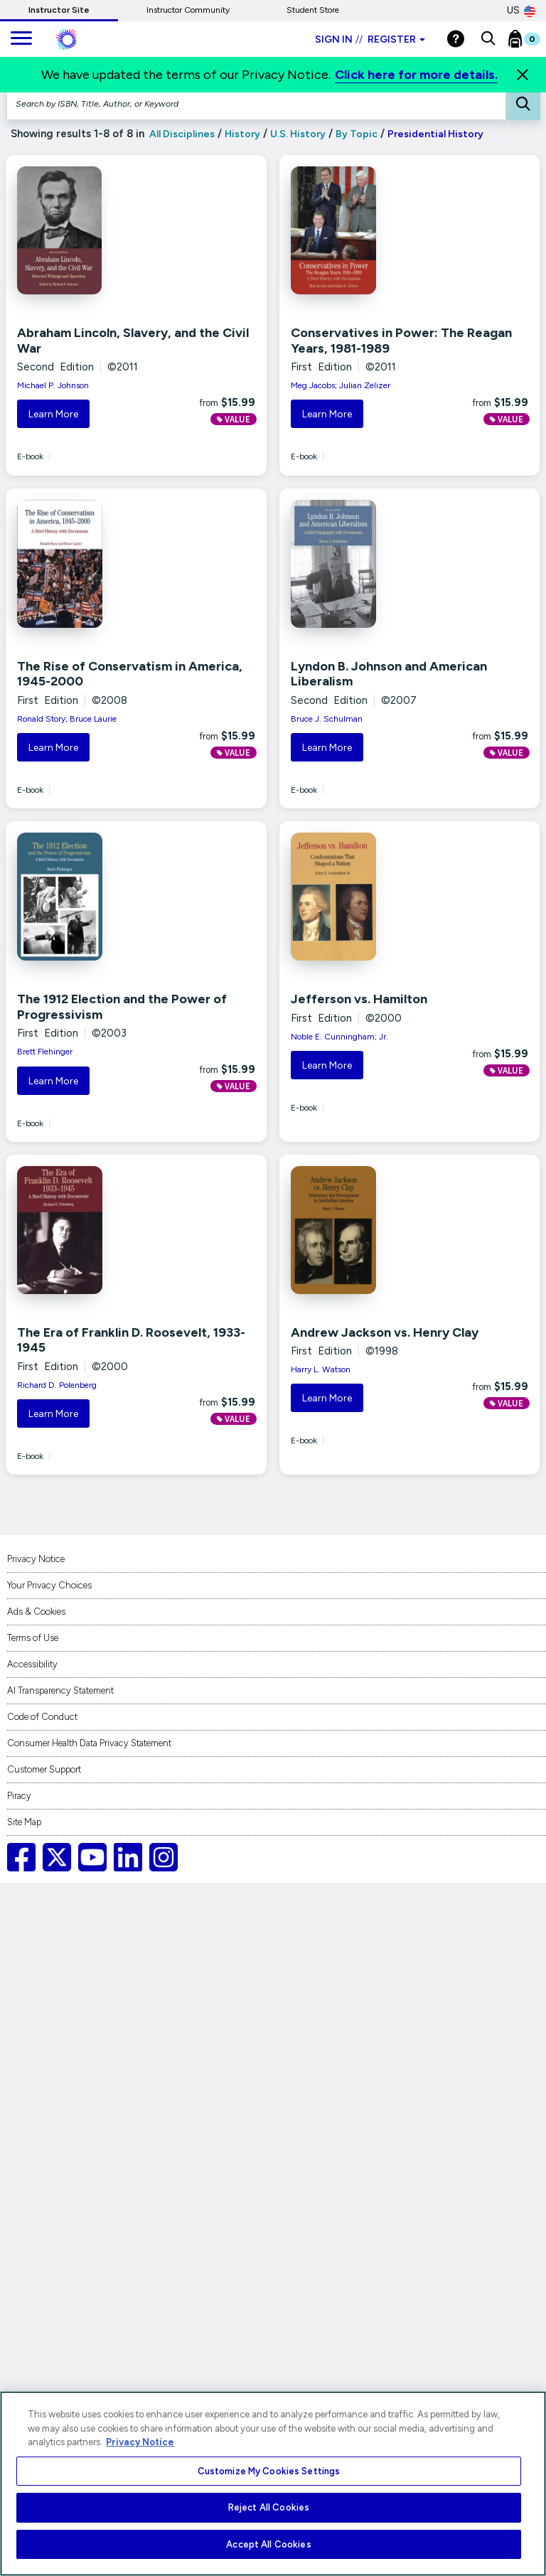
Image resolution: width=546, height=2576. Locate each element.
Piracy (19, 1795)
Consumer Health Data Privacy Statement (89, 1743)
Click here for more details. (416, 74)
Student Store (313, 10)
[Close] (522, 74)
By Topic (357, 134)
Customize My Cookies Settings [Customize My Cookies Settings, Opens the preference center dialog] (269, 2471)
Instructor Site (59, 10)
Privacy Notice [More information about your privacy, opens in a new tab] (140, 2442)
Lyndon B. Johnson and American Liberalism (389, 674)
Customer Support (44, 1769)
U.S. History (298, 134)
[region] (273, 2483)
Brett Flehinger (45, 1052)
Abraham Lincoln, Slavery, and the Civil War (133, 340)
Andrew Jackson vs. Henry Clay (384, 1332)
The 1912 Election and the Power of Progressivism (122, 1006)
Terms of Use (32, 1637)
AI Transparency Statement (60, 1690)
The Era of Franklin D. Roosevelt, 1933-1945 (131, 1340)
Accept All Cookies (268, 2544)
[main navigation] (21, 39)
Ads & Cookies (36, 1611)
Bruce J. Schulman (327, 719)
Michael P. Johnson (53, 385)
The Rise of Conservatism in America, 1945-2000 (129, 674)
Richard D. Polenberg (57, 1385)
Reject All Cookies (268, 2507)
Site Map (24, 1822)
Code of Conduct (42, 1716)
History (242, 134)
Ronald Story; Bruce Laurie (67, 719)
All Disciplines (181, 134)
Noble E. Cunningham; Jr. (339, 1037)
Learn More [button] (53, 414)
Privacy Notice (36, 1559)
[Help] (455, 38)
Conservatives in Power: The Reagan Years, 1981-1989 (401, 340)
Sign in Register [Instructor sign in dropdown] (370, 39)
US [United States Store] (521, 10)
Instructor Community (188, 10)
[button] (488, 39)
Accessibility (32, 1664)
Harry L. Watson (320, 1369)
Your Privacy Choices (49, 1585)
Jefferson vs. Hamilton (359, 999)
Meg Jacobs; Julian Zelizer (340, 385)
